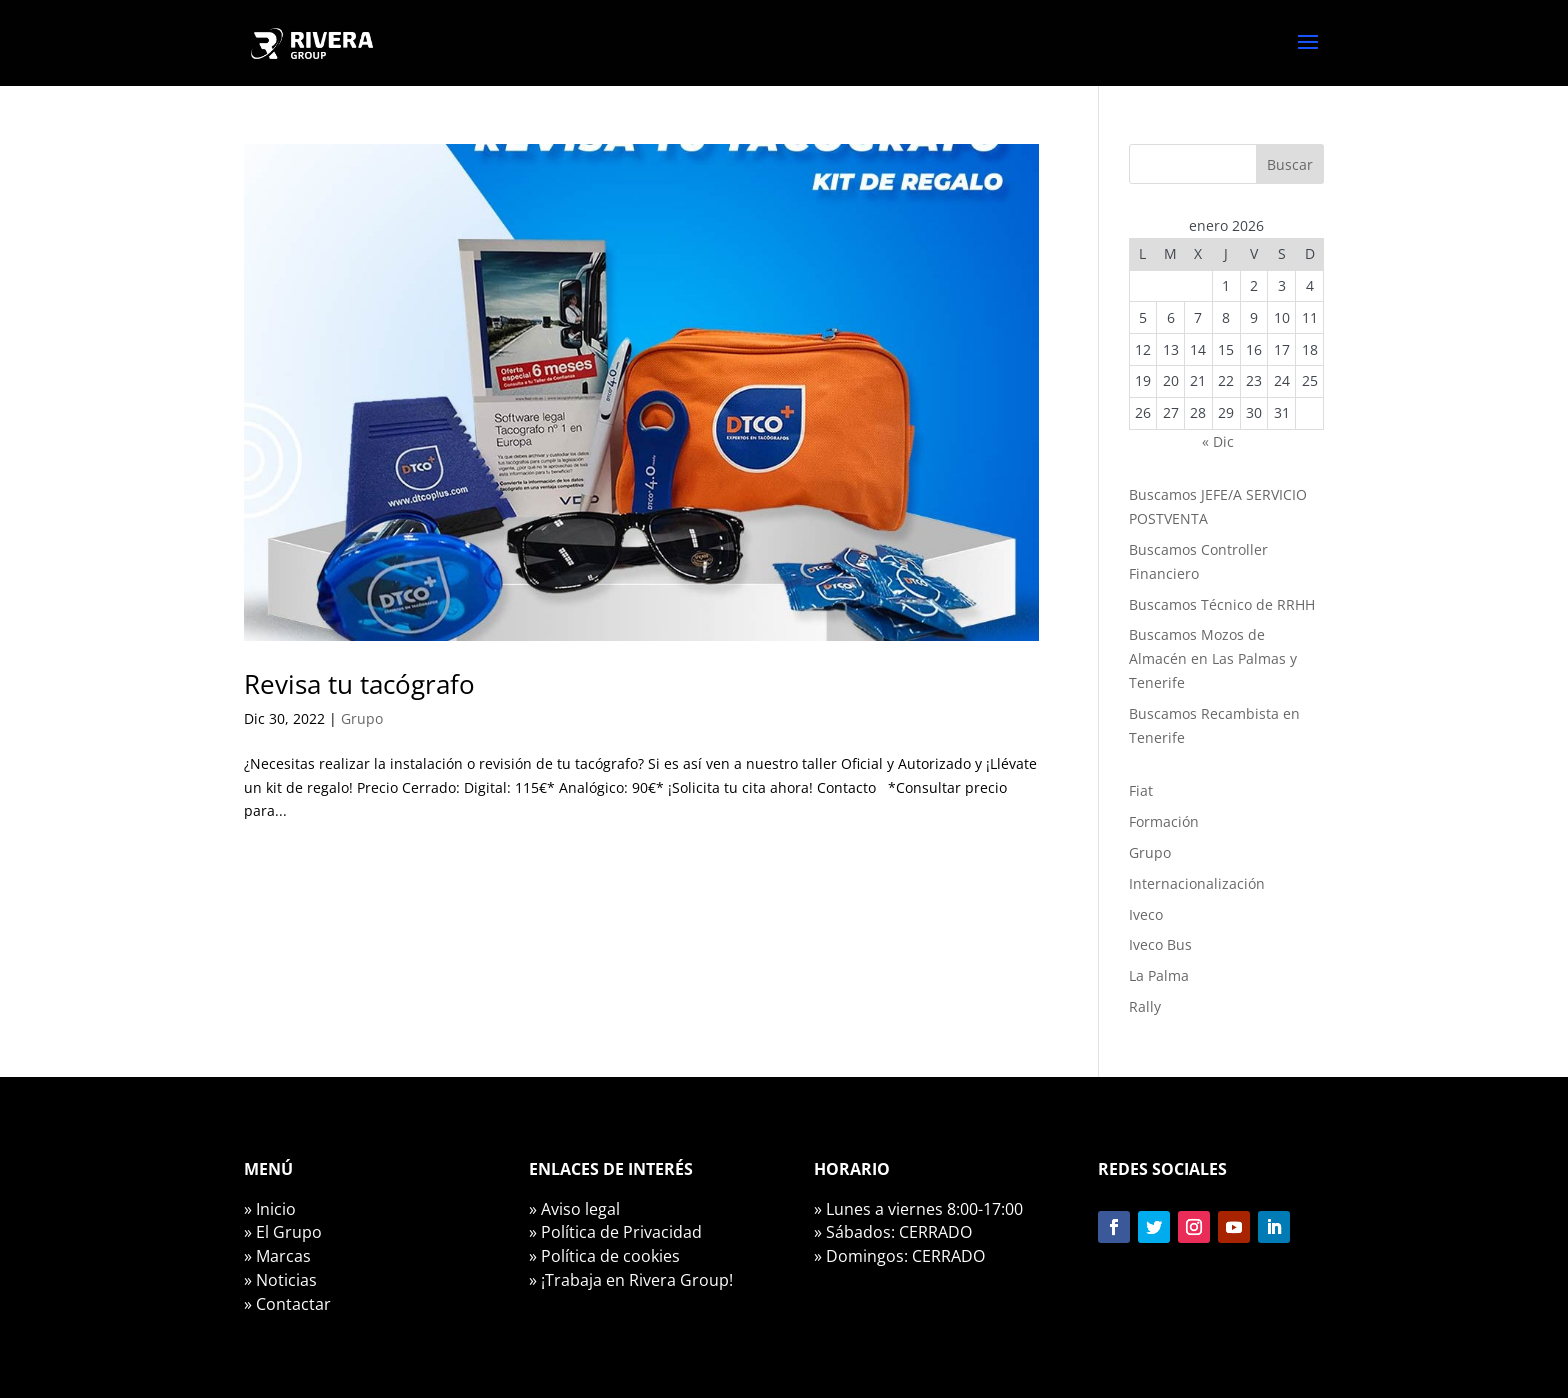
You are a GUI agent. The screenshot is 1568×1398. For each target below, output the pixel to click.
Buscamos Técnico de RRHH (1222, 604)
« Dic (1218, 441)
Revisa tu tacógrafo (359, 684)
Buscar (1290, 164)
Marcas (283, 1256)
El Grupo (289, 1232)
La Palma (1159, 975)
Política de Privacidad (621, 1232)
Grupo (362, 718)
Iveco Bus (1160, 944)
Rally (1145, 1006)
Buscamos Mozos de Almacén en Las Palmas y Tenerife (1213, 658)
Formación (1164, 821)
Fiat (1141, 790)
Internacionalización (1197, 883)
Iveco (1146, 914)
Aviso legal (580, 1209)
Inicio (276, 1209)
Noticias (286, 1280)
